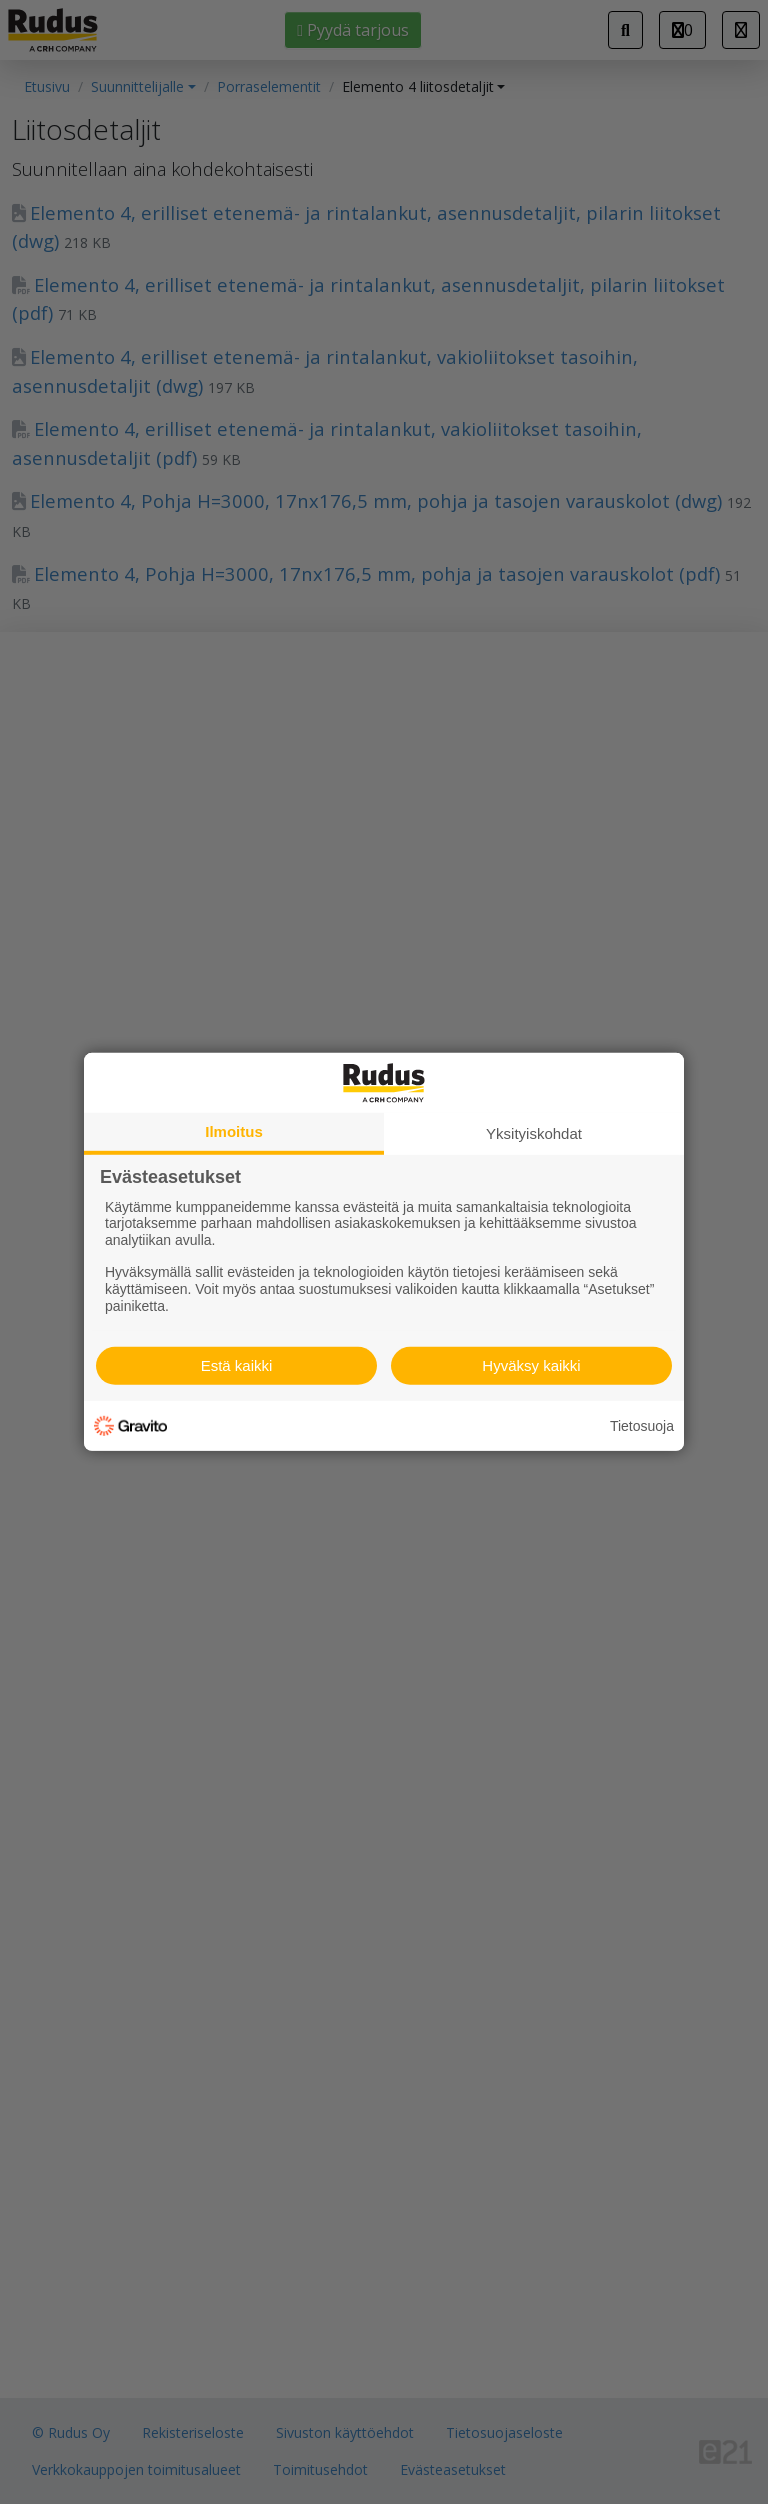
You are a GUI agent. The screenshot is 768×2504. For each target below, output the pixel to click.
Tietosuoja (642, 1426)
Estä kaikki (237, 1365)
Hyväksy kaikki (531, 1365)
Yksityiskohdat (534, 1133)
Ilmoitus (234, 1131)
